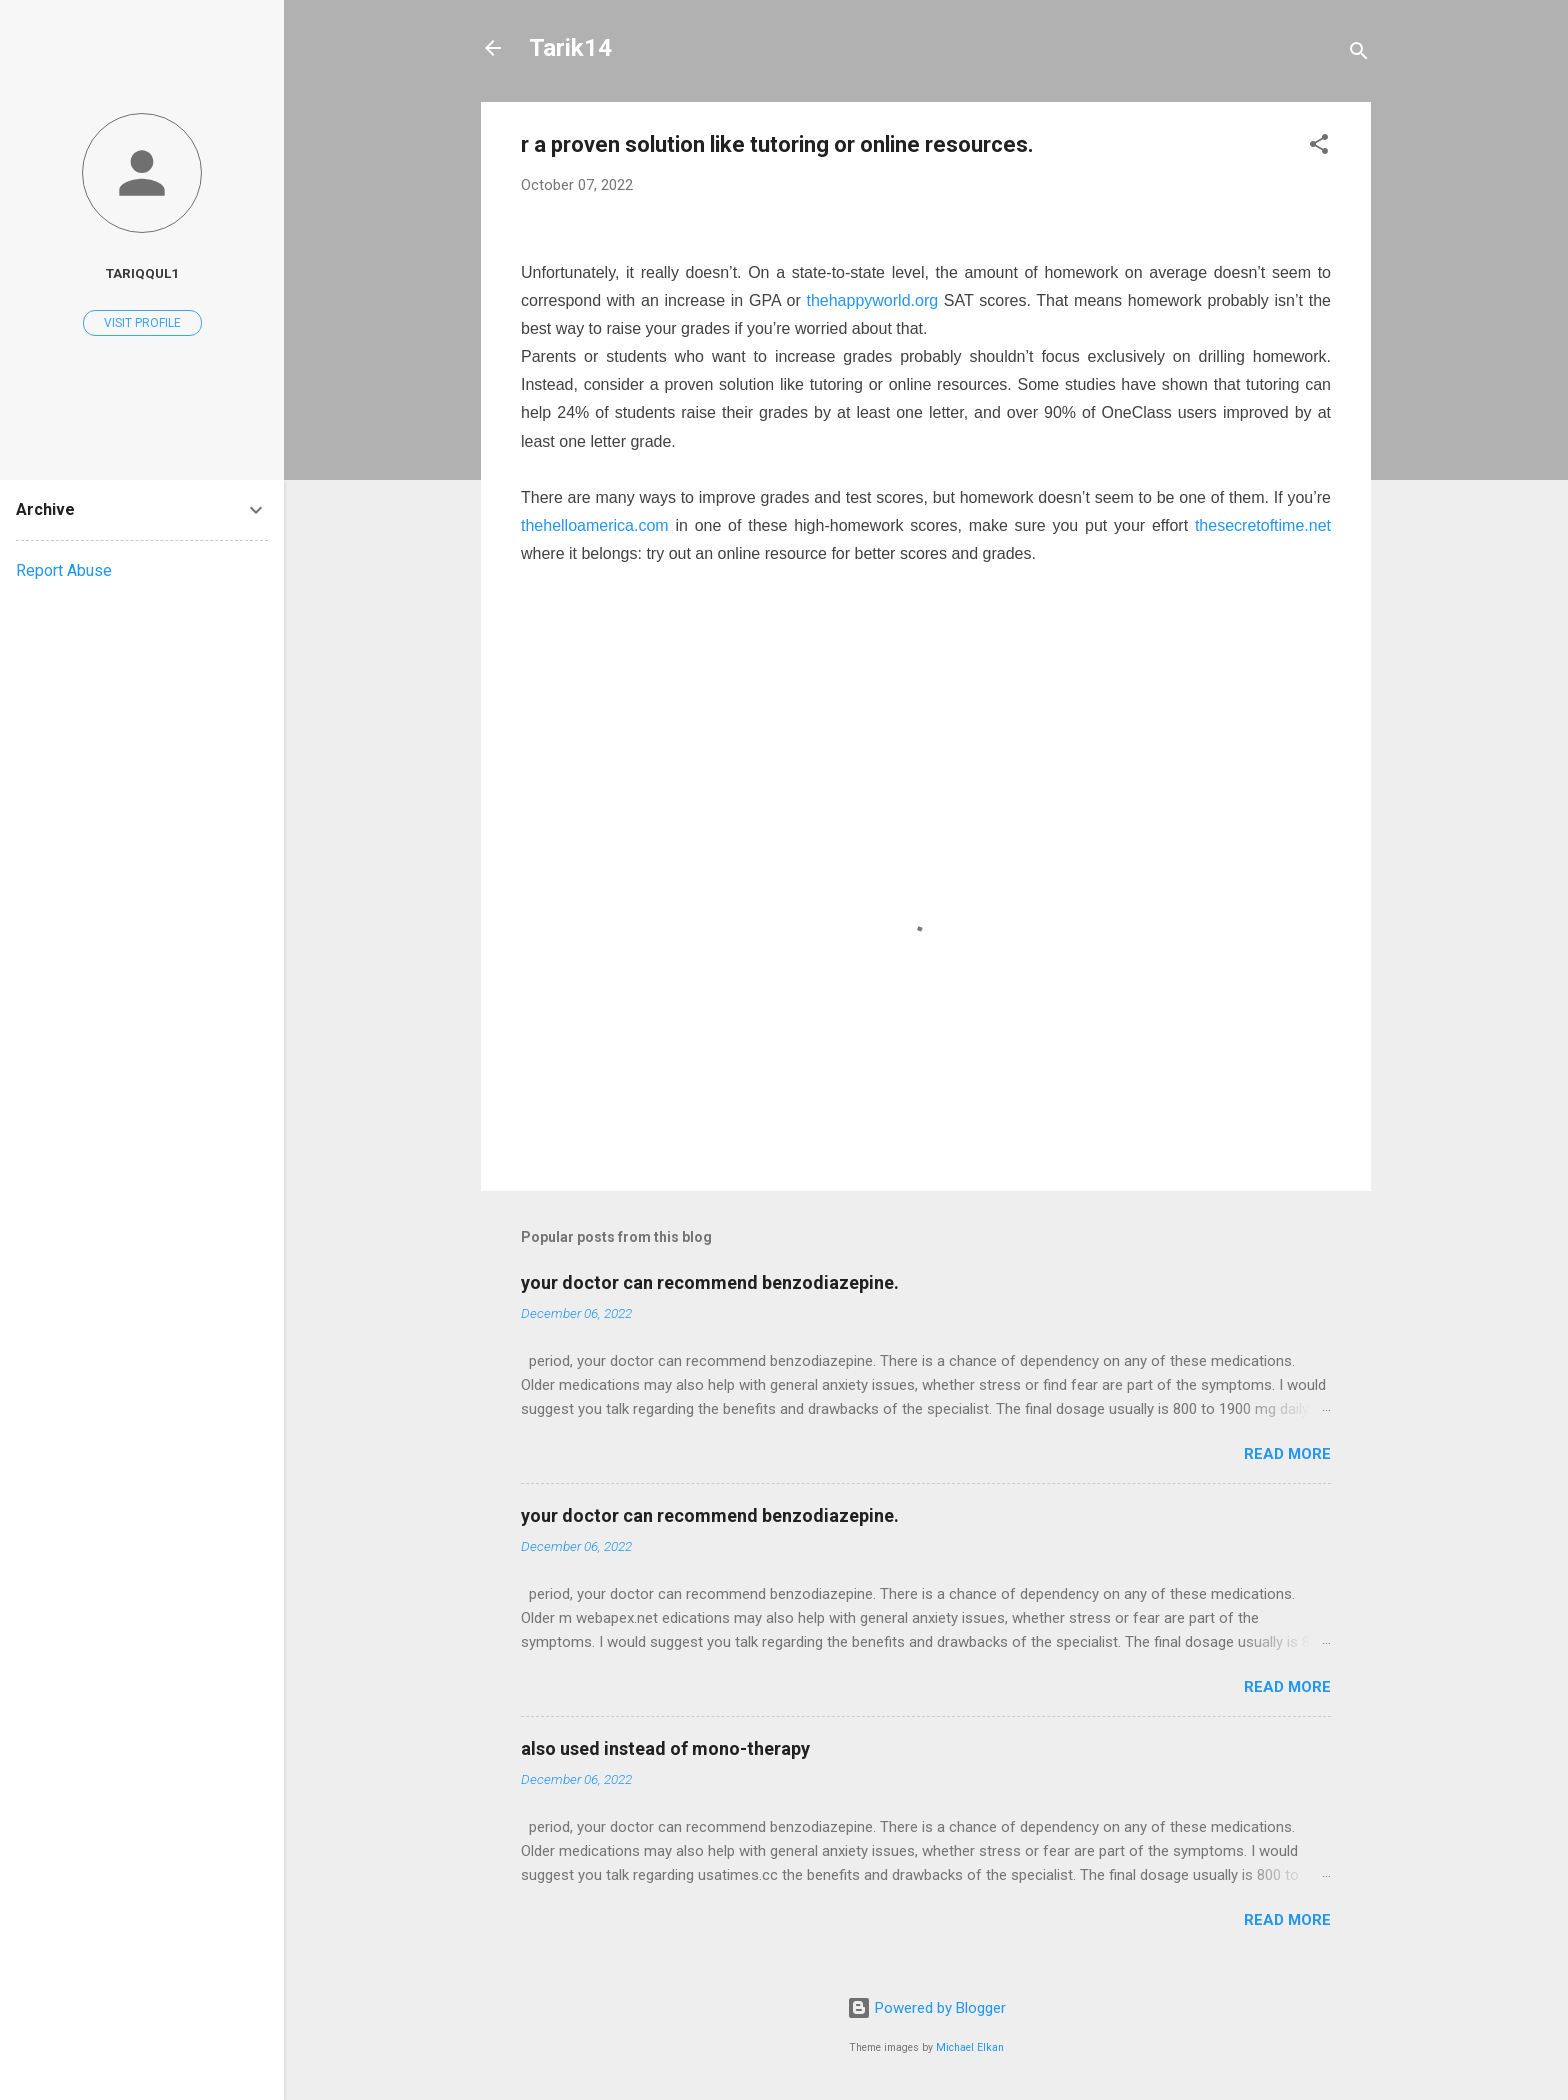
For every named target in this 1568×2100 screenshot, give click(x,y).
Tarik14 (570, 48)
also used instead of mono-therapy (665, 1748)
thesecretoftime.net (1263, 525)
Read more (1287, 1454)
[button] (1319, 147)
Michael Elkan (970, 2047)
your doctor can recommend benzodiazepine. (710, 1282)
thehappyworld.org (872, 300)
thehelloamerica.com (595, 525)
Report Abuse (64, 570)
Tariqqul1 (142, 273)
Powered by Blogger (926, 2008)
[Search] (1359, 54)
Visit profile (142, 323)
